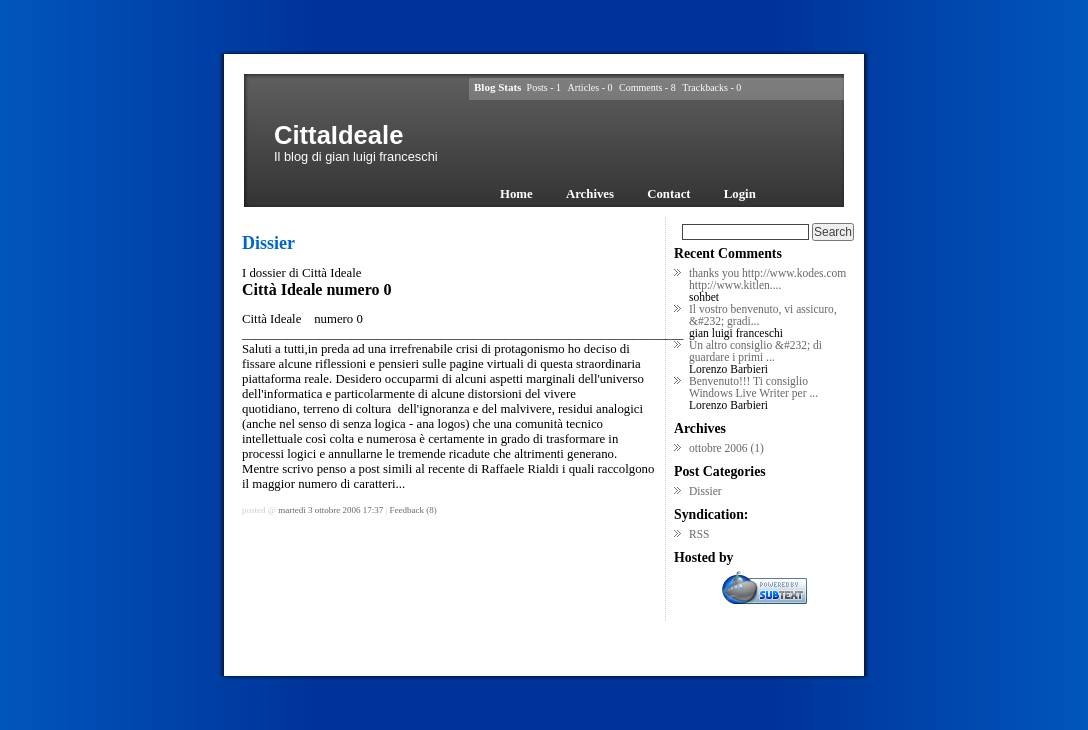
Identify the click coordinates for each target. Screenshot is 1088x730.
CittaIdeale (338, 135)
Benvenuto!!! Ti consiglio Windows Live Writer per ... (753, 387)
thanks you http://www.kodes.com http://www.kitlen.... (767, 279)
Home (516, 194)
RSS (699, 534)
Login (740, 194)
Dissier (705, 491)
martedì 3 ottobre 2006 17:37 (330, 510)
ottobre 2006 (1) (726, 448)
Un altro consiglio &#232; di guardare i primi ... (755, 351)
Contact (668, 194)
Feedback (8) (413, 510)
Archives (590, 194)
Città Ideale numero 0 (316, 289)
